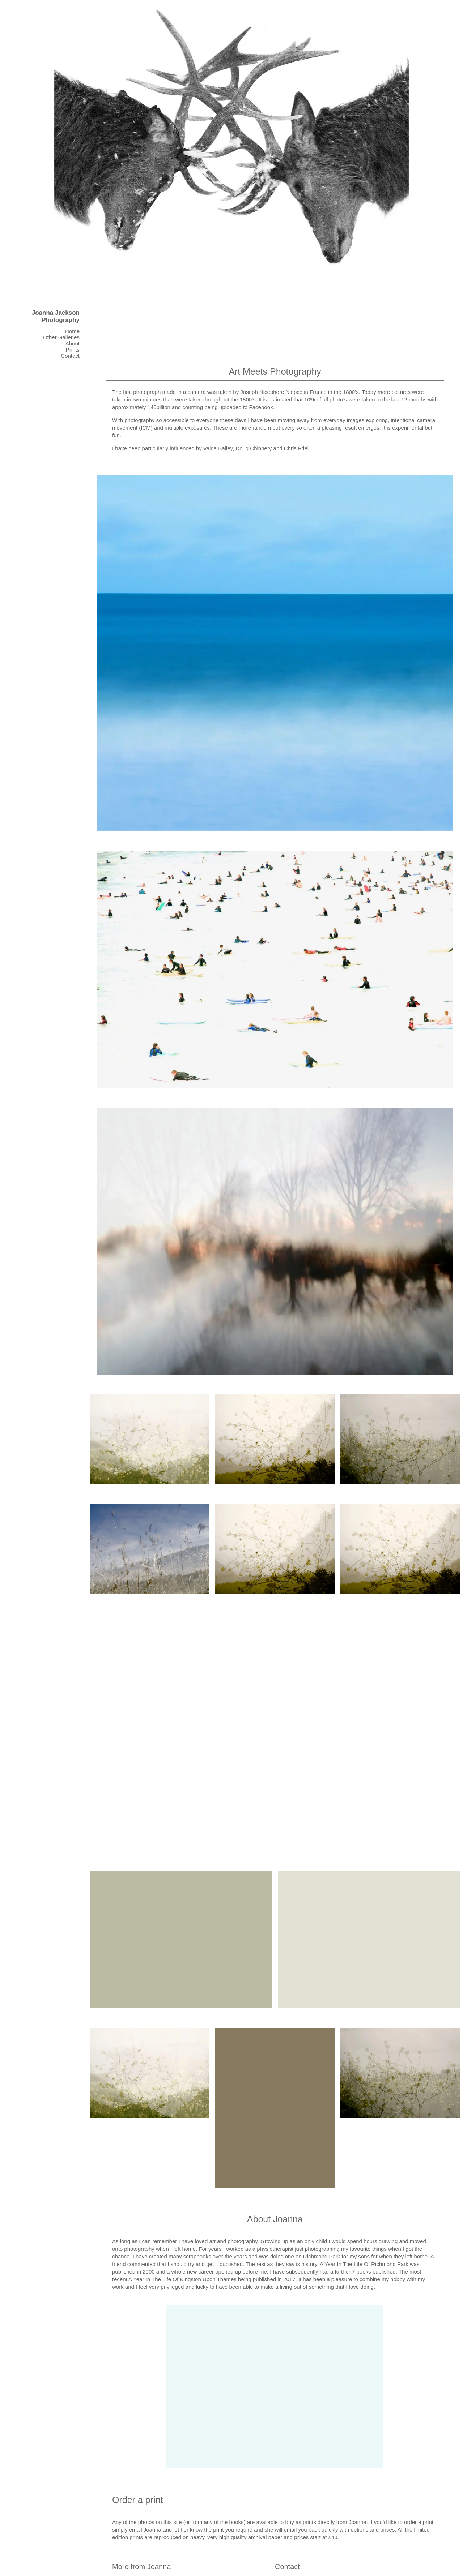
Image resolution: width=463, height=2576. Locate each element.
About (72, 343)
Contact (70, 356)
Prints (73, 350)
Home (72, 331)
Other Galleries (61, 337)
